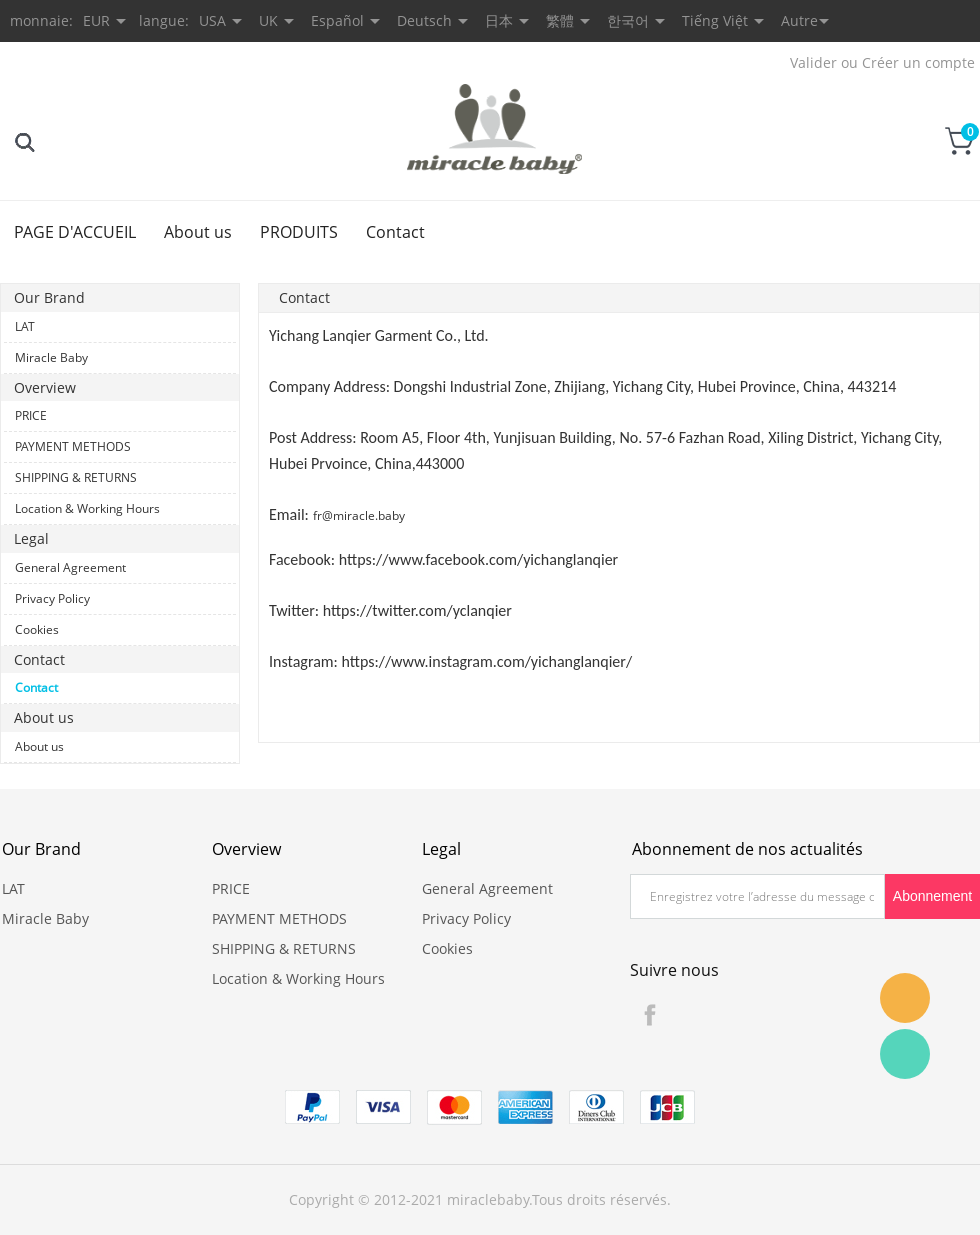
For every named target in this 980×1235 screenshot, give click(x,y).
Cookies (37, 629)
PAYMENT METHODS (73, 446)
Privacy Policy (52, 598)
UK (268, 20)
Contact (395, 232)
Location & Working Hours (87, 508)
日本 (499, 20)
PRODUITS (299, 232)
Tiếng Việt (715, 20)
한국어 (628, 20)
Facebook (650, 1015)
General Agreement (70, 567)
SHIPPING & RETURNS (76, 477)
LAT (25, 326)
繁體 (560, 20)
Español (337, 20)
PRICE (31, 415)
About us (198, 232)
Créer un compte (918, 62)
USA (212, 20)
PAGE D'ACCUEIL (75, 232)
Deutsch (424, 20)
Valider (813, 62)
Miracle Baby (51, 357)
